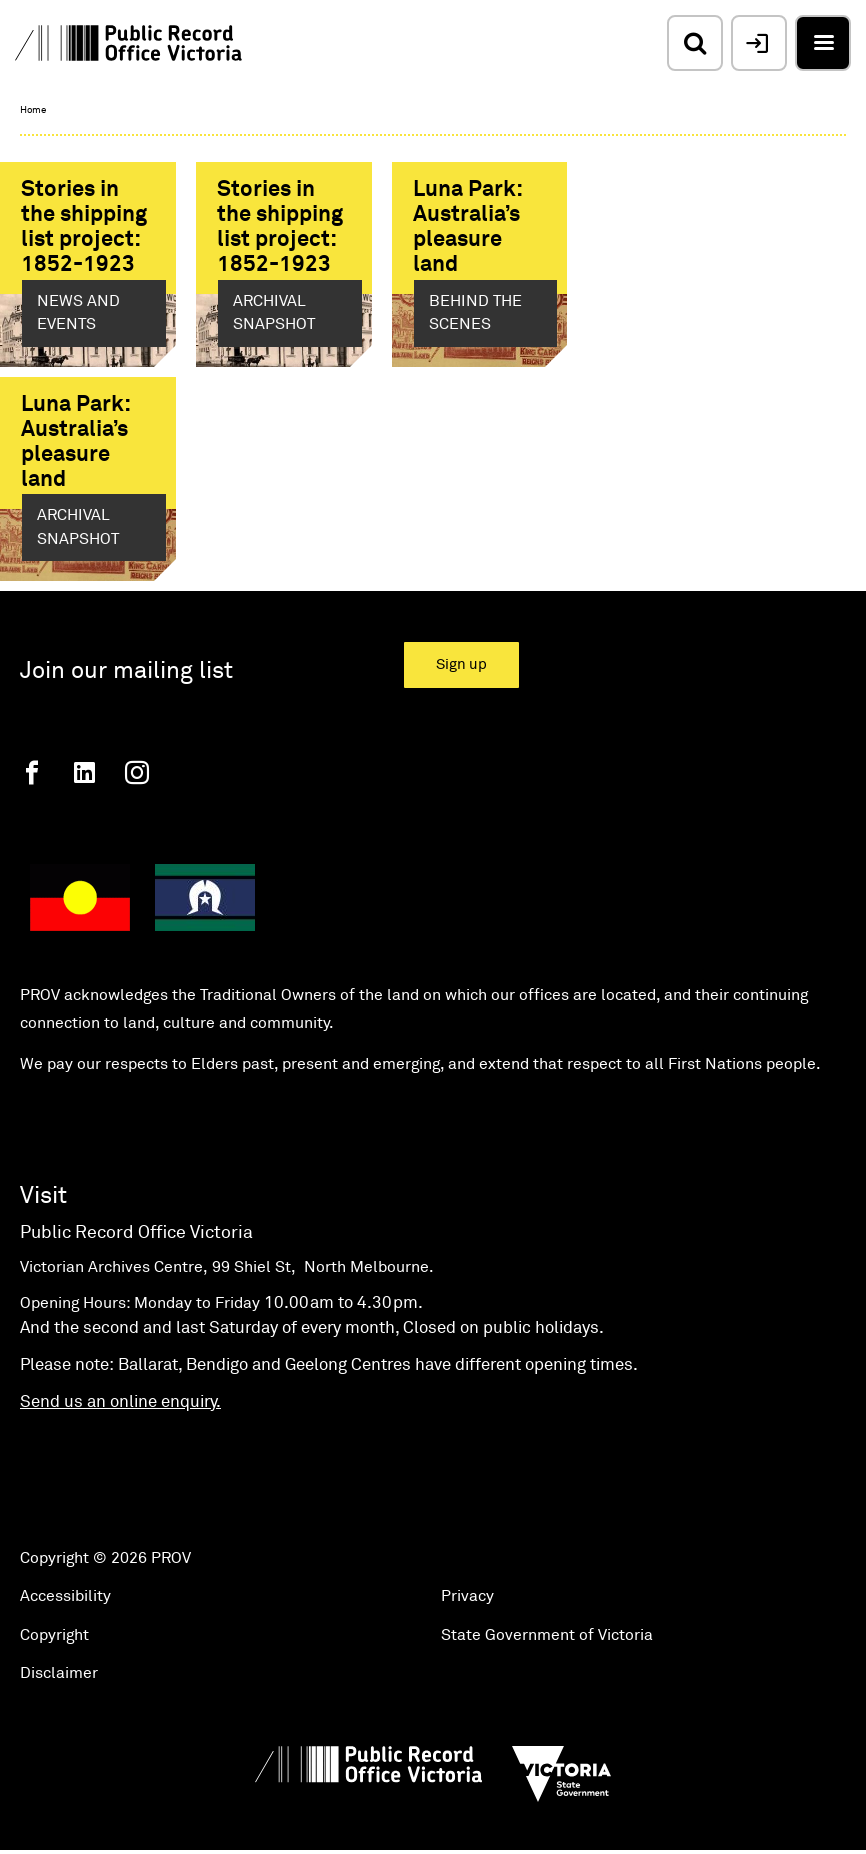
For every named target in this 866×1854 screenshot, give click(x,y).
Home (33, 110)
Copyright (54, 1635)
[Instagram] (137, 772)
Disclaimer (59, 1673)
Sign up (461, 664)
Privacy (467, 1596)
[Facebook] (32, 772)
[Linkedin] (84, 772)
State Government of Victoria (547, 1635)
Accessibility (65, 1596)
